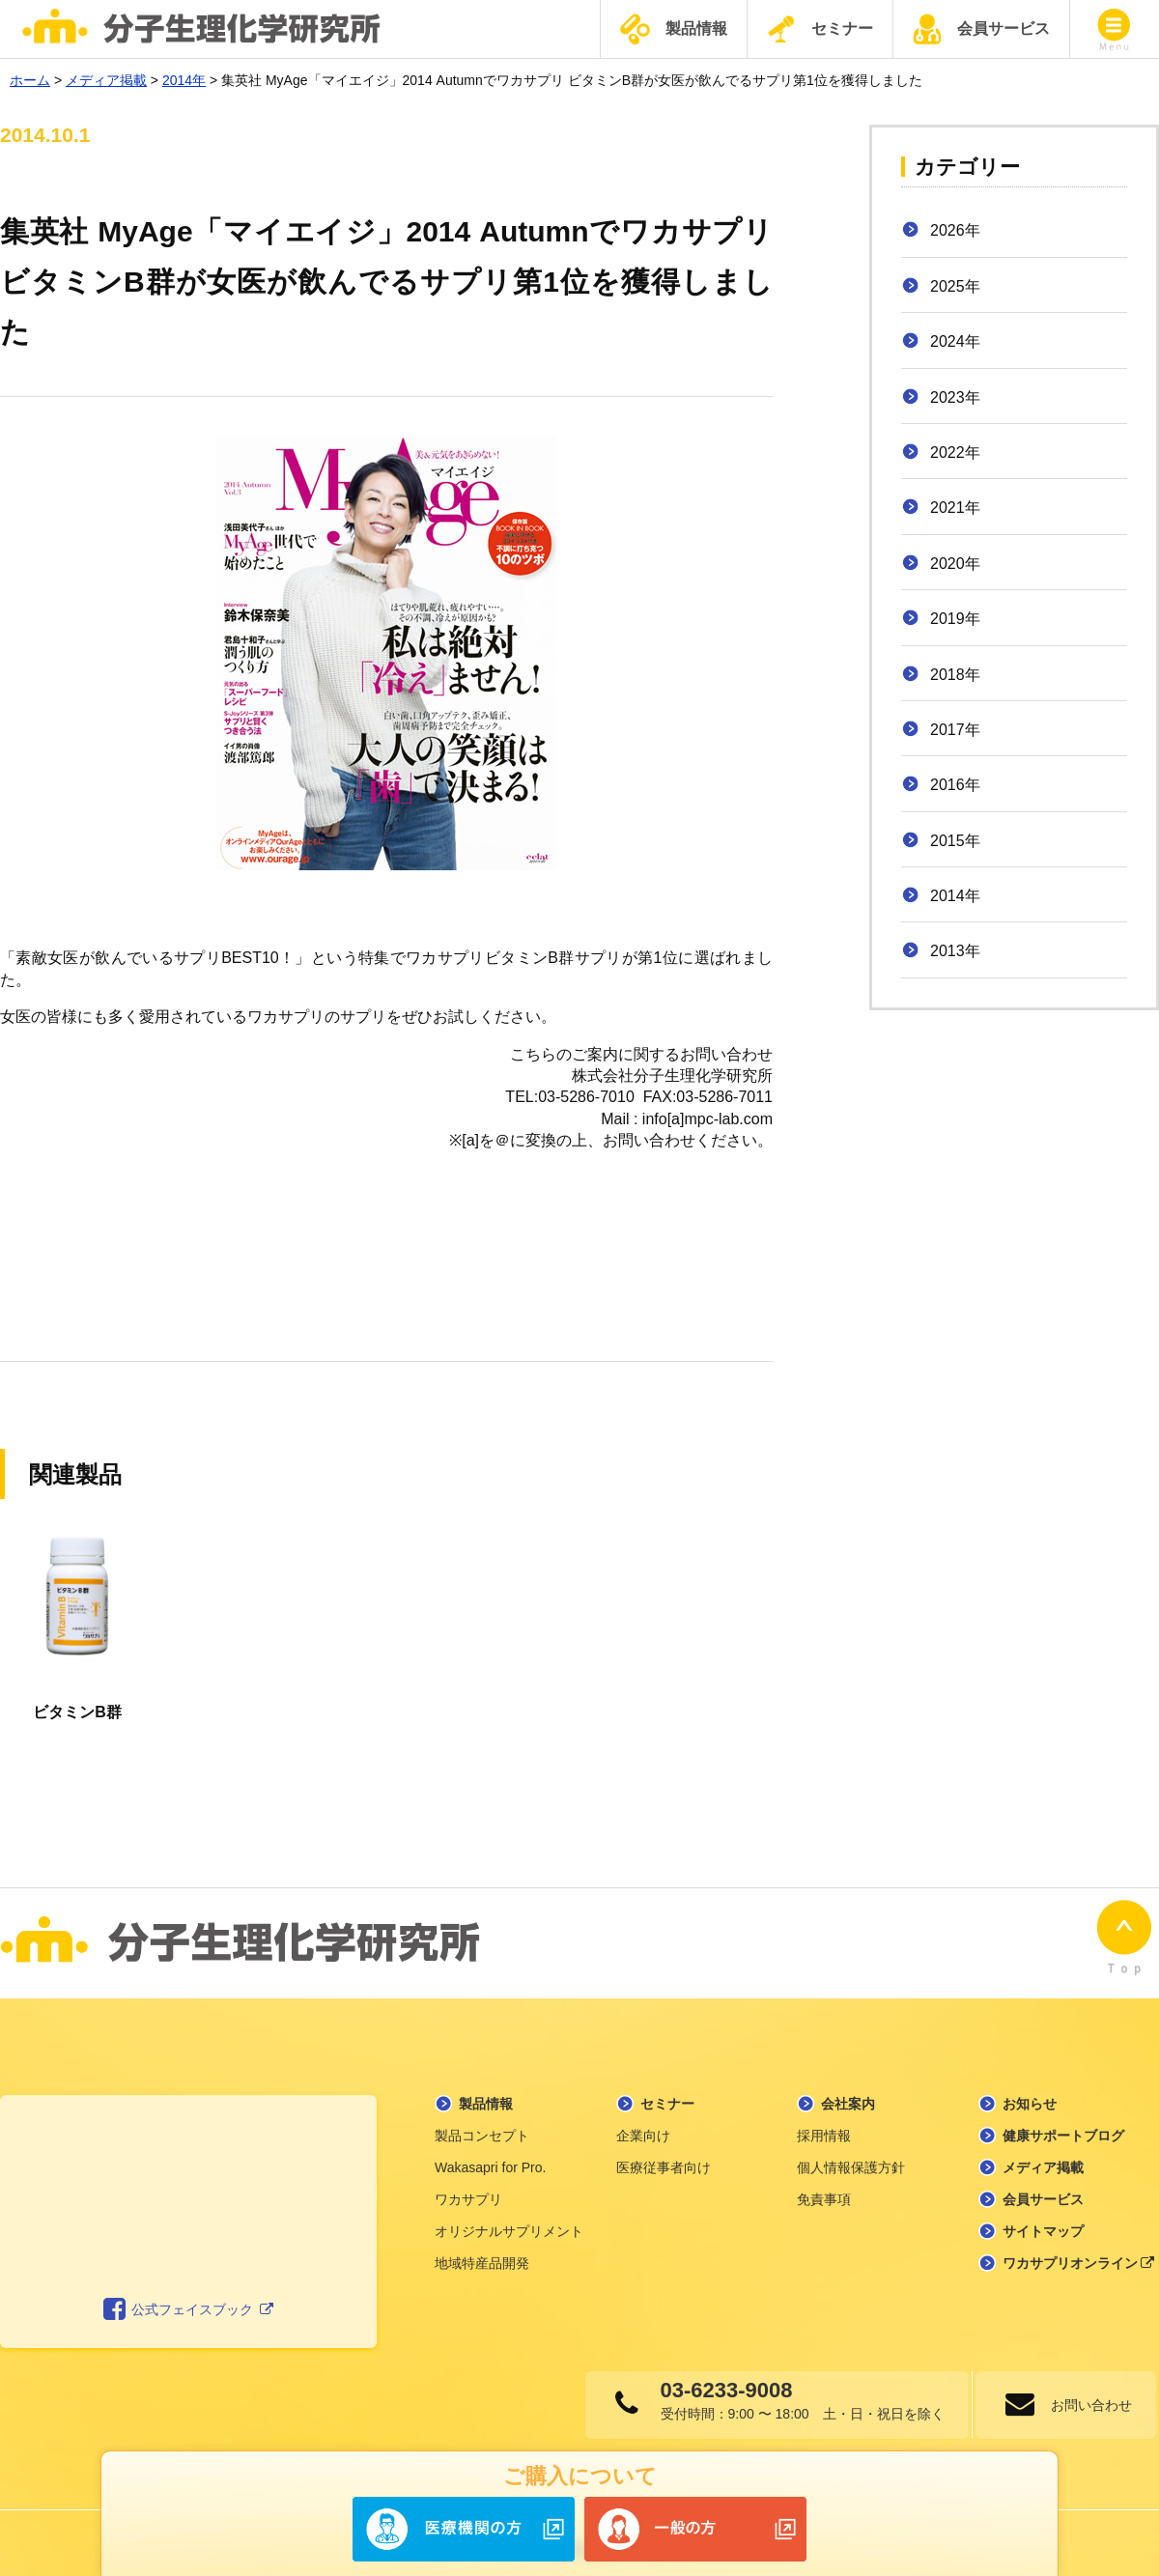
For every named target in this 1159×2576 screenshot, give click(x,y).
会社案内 (848, 2090)
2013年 (955, 951)
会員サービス (981, 29)
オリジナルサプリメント (509, 2217)
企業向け (643, 2122)
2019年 (955, 618)
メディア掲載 (1043, 2154)
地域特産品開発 (482, 2249)
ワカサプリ (468, 2186)
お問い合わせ (1086, 2391)
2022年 (955, 452)
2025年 (955, 286)
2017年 (955, 730)
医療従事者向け (663, 2154)
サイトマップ (1043, 2217)
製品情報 (673, 29)
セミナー (820, 28)
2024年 (955, 341)
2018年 (955, 674)
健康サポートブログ (1063, 2122)
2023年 (955, 397)
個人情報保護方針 (851, 2154)
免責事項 (824, 2186)
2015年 (955, 841)
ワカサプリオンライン (1079, 2249)
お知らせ (1030, 2090)
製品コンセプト (482, 2122)
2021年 (955, 507)
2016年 (955, 785)
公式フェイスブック (188, 2296)
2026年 (955, 230)
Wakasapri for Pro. (490, 2154)
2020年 (955, 563)
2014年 (955, 896)
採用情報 (824, 2122)
